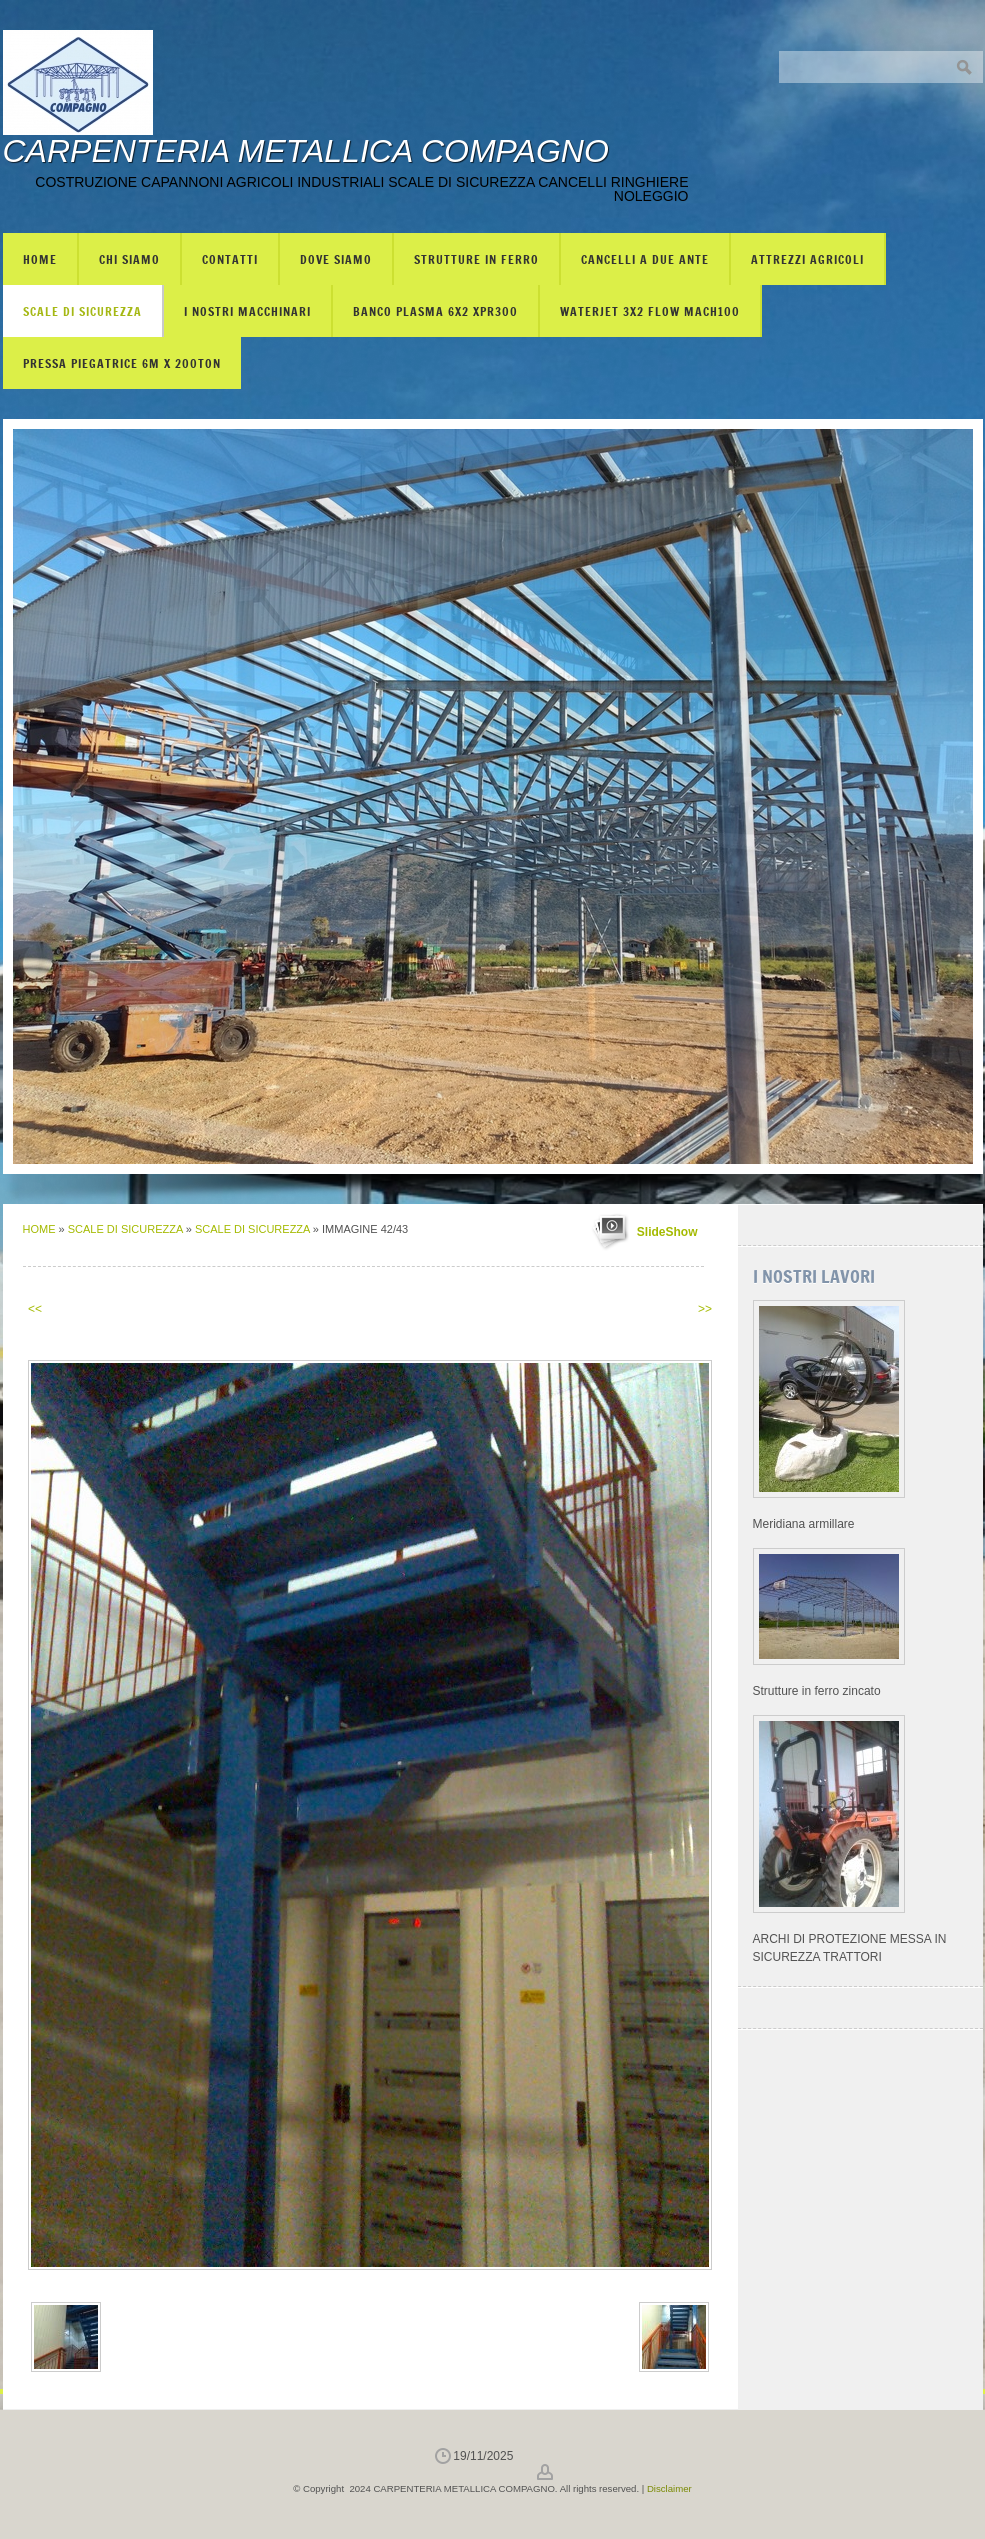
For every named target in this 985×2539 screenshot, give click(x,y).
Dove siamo (336, 259)
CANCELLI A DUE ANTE (645, 259)
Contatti (230, 259)
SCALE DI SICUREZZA (82, 311)
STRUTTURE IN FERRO (476, 259)
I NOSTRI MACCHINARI (247, 311)
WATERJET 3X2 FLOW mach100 (650, 311)
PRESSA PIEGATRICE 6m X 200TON (122, 363)
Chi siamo (129, 259)
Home (40, 259)
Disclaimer (669, 2488)
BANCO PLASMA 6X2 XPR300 (435, 311)
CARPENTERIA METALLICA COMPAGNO (306, 151)
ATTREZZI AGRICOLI (807, 259)
